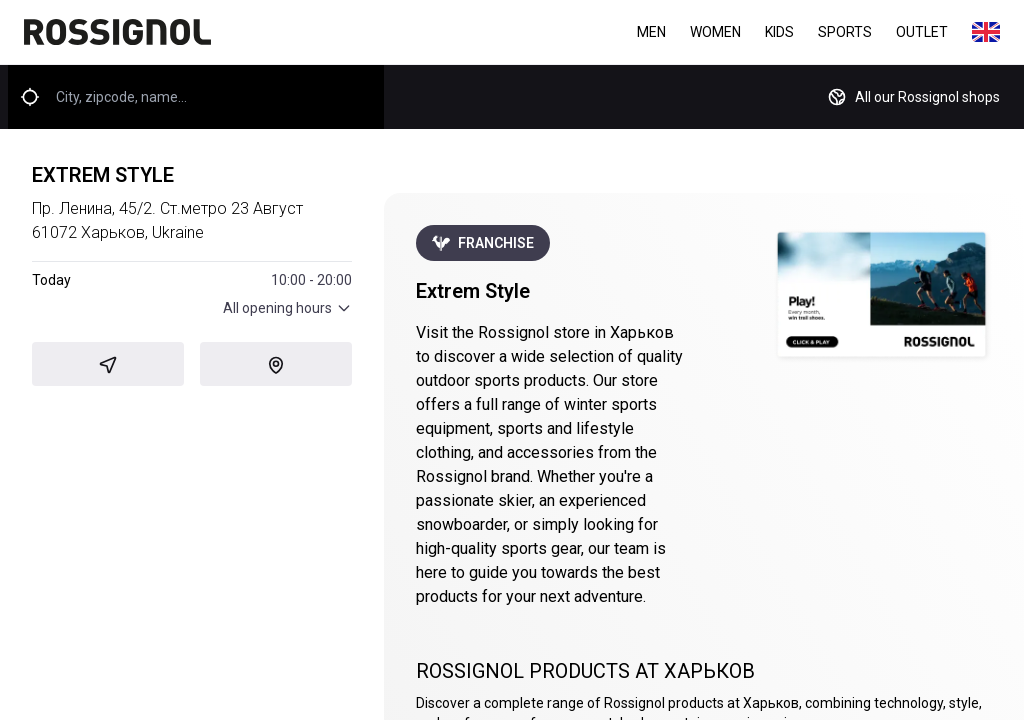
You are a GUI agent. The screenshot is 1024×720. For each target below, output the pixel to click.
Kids (779, 32)
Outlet (922, 32)
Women (715, 32)
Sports (845, 32)
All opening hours (287, 308)
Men (651, 32)
